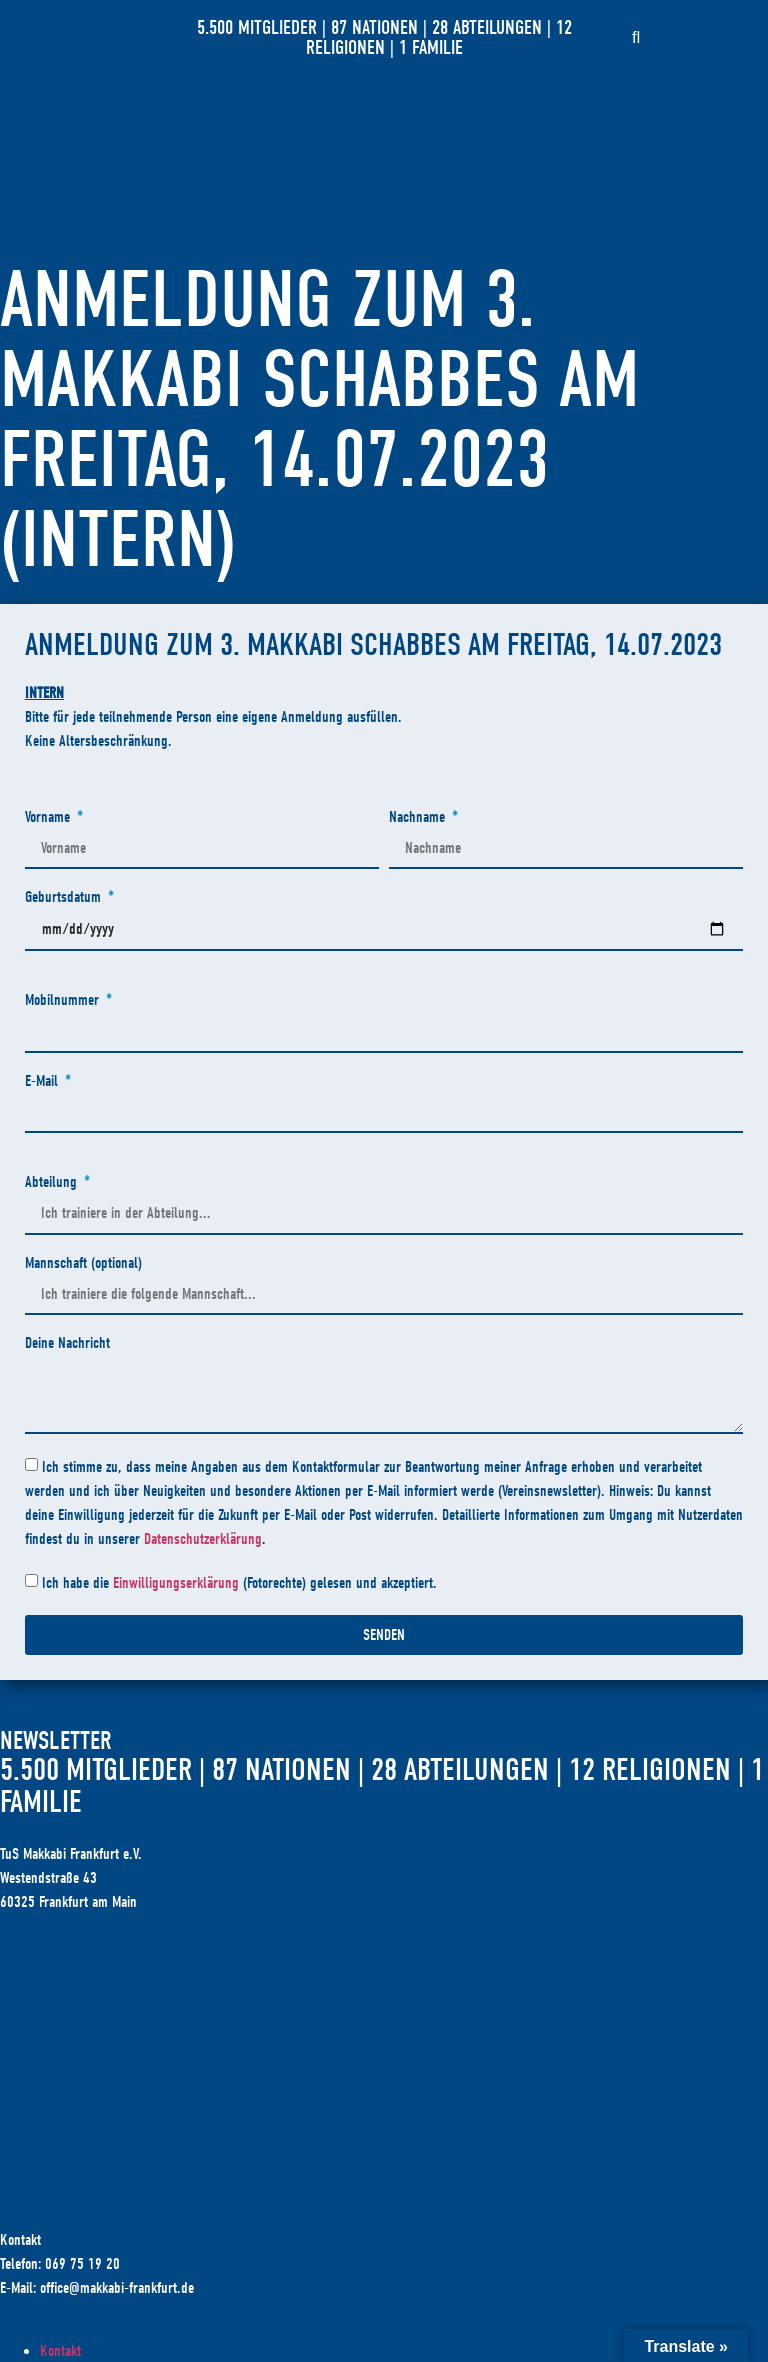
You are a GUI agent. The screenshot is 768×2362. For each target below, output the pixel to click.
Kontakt (60, 2351)
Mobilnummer (64, 1000)
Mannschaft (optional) (83, 1263)
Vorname (49, 817)
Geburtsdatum (65, 897)
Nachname (419, 817)
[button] (636, 38)
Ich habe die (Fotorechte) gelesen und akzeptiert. (239, 1583)
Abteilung (53, 1182)
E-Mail (43, 1081)
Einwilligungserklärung (176, 1583)
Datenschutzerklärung (203, 1539)
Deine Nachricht (67, 1343)
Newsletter (56, 1741)
